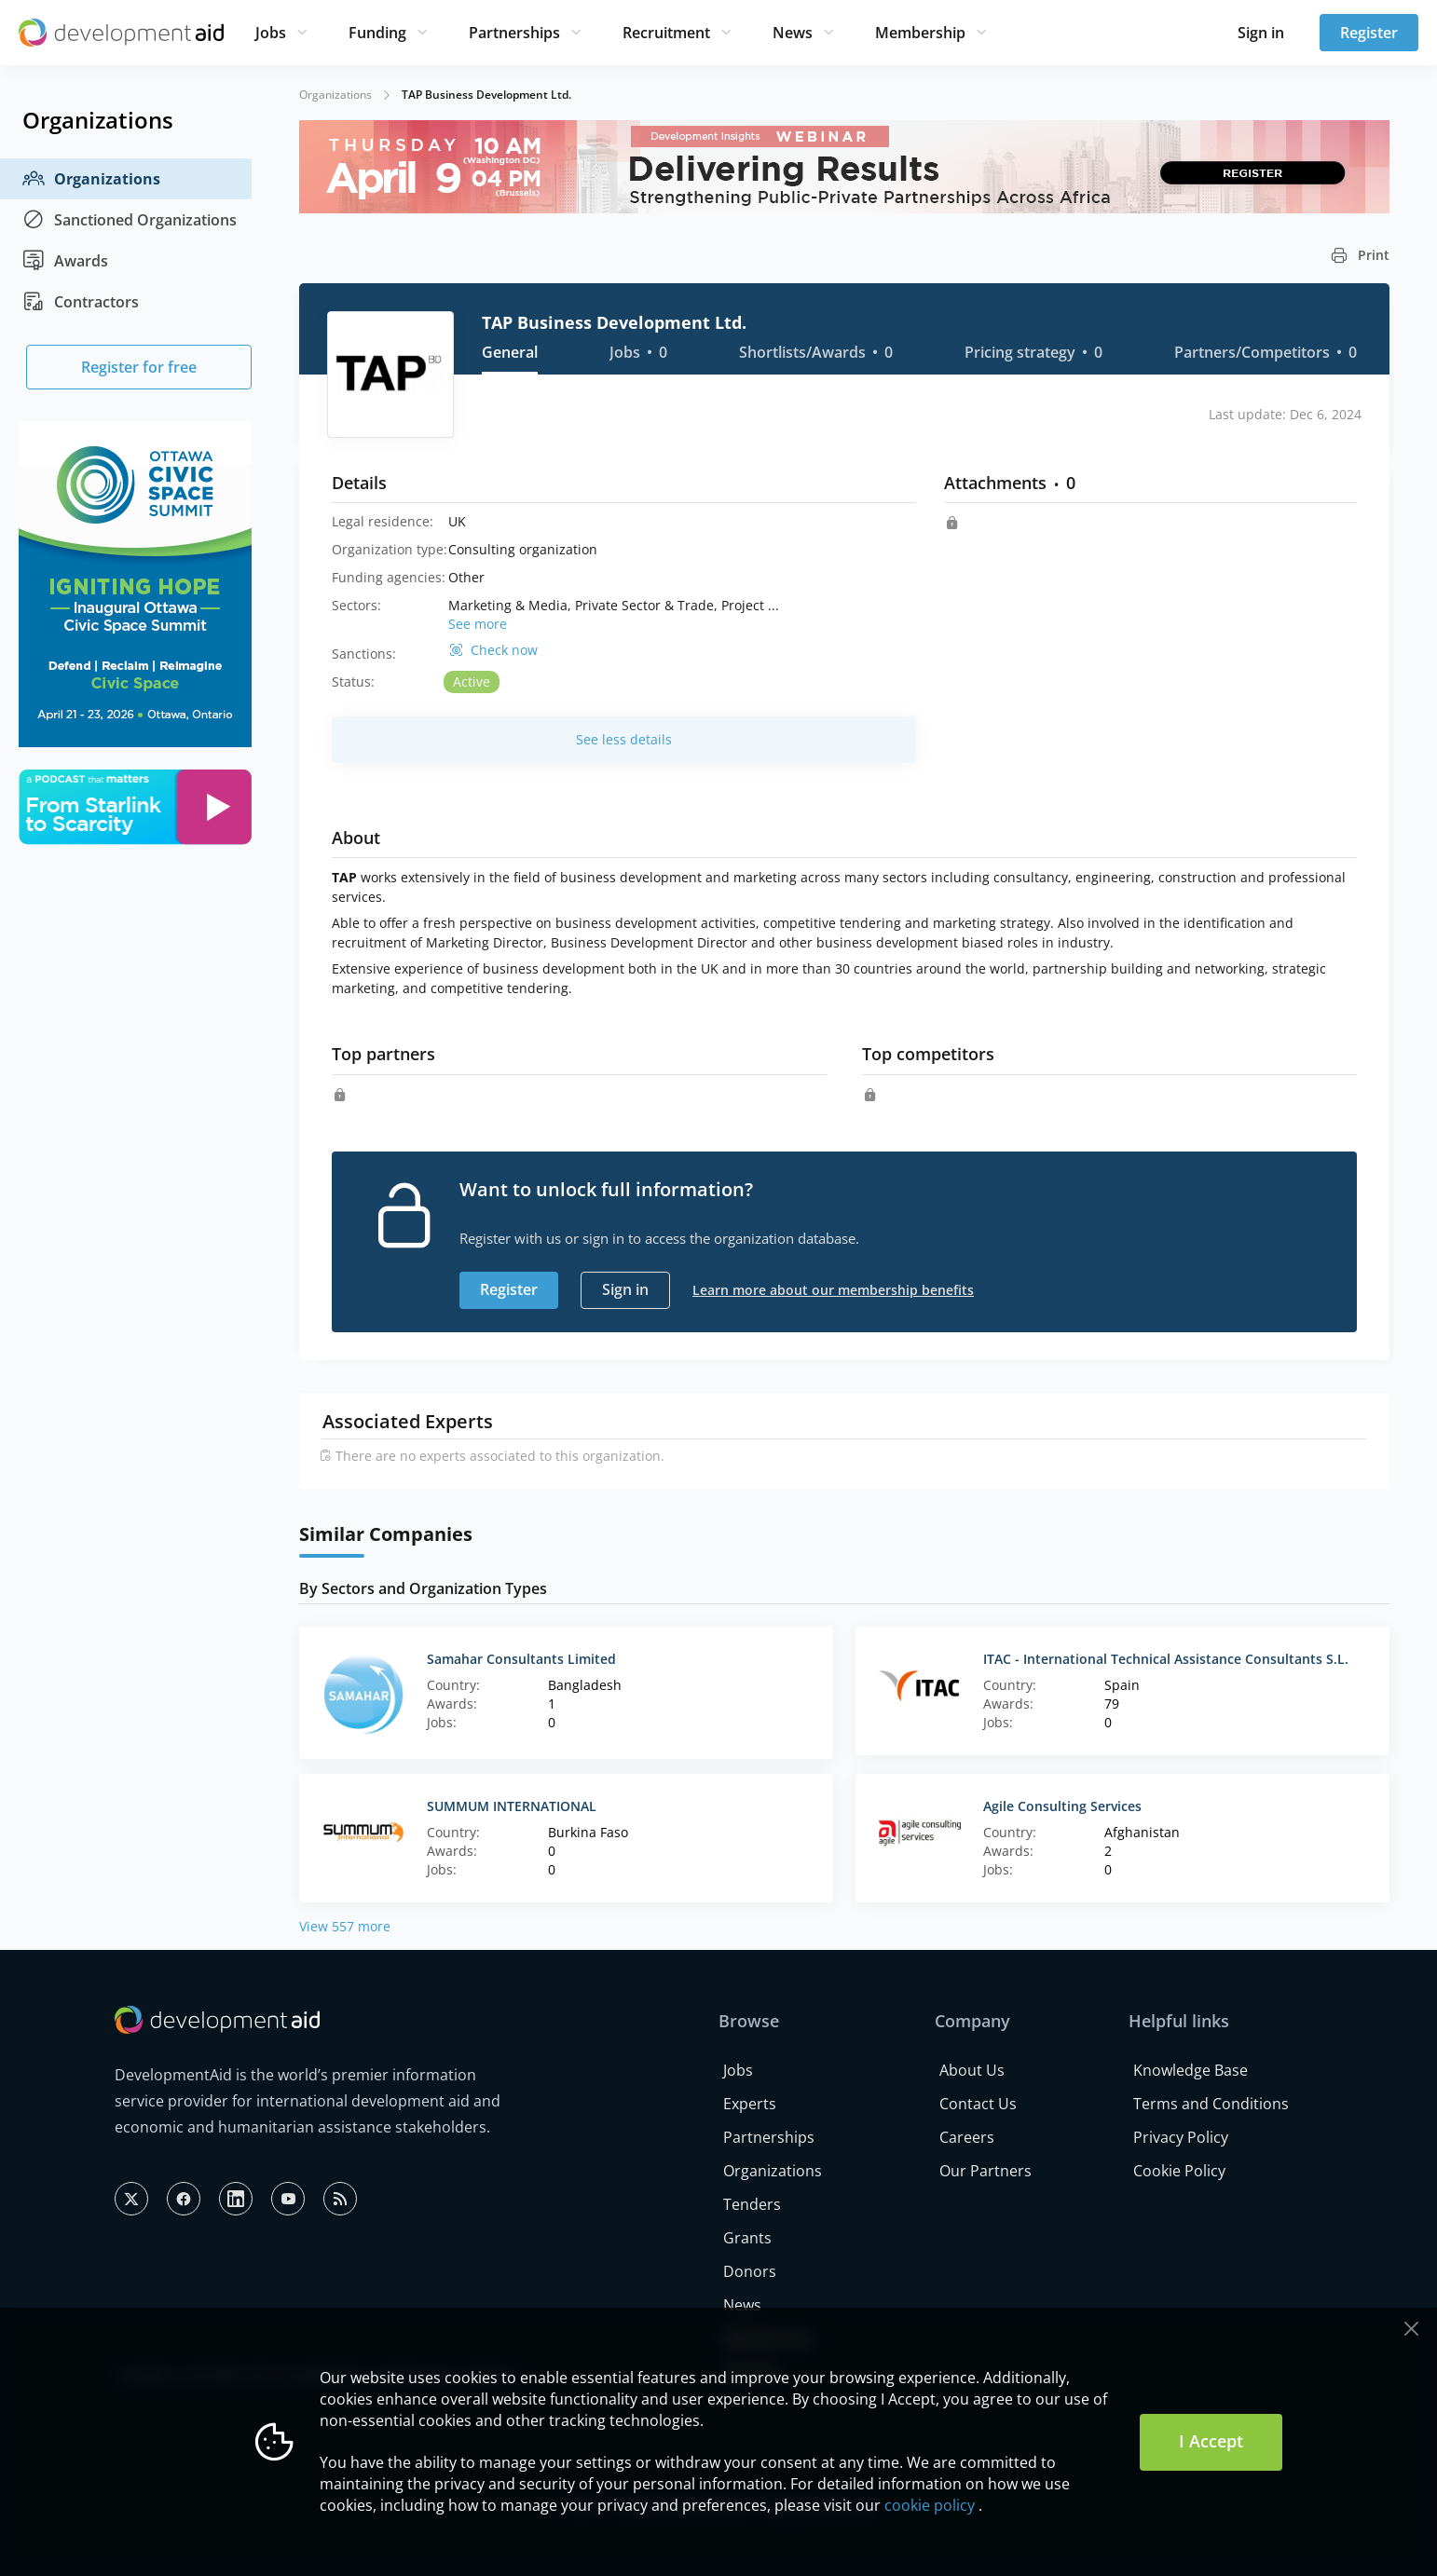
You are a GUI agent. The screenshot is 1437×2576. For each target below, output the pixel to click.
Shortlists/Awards (816, 352)
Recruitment (666, 32)
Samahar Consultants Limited (521, 1659)
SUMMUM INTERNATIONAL (511, 1806)
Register (1369, 32)
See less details (624, 739)
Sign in (1261, 32)
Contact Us (978, 2103)
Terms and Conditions (1211, 2103)
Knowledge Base (1190, 2070)
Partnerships (514, 32)
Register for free (139, 367)
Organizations (91, 179)
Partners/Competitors (1265, 352)
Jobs (270, 32)
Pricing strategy (1033, 352)
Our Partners (985, 2170)
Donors (749, 2271)
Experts (749, 2103)
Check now (504, 650)
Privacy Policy (1180, 2137)
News (793, 32)
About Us (972, 2070)
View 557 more (344, 1926)
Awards (65, 261)
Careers (966, 2137)
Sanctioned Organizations (129, 220)
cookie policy (929, 2505)
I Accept (1211, 2441)
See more (477, 624)
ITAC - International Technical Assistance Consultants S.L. (1165, 1659)
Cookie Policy (1179, 2170)
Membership (920, 32)
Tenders (752, 2204)
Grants (747, 2238)
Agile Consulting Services (1062, 1806)
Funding (377, 32)
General (510, 352)
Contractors (80, 302)
